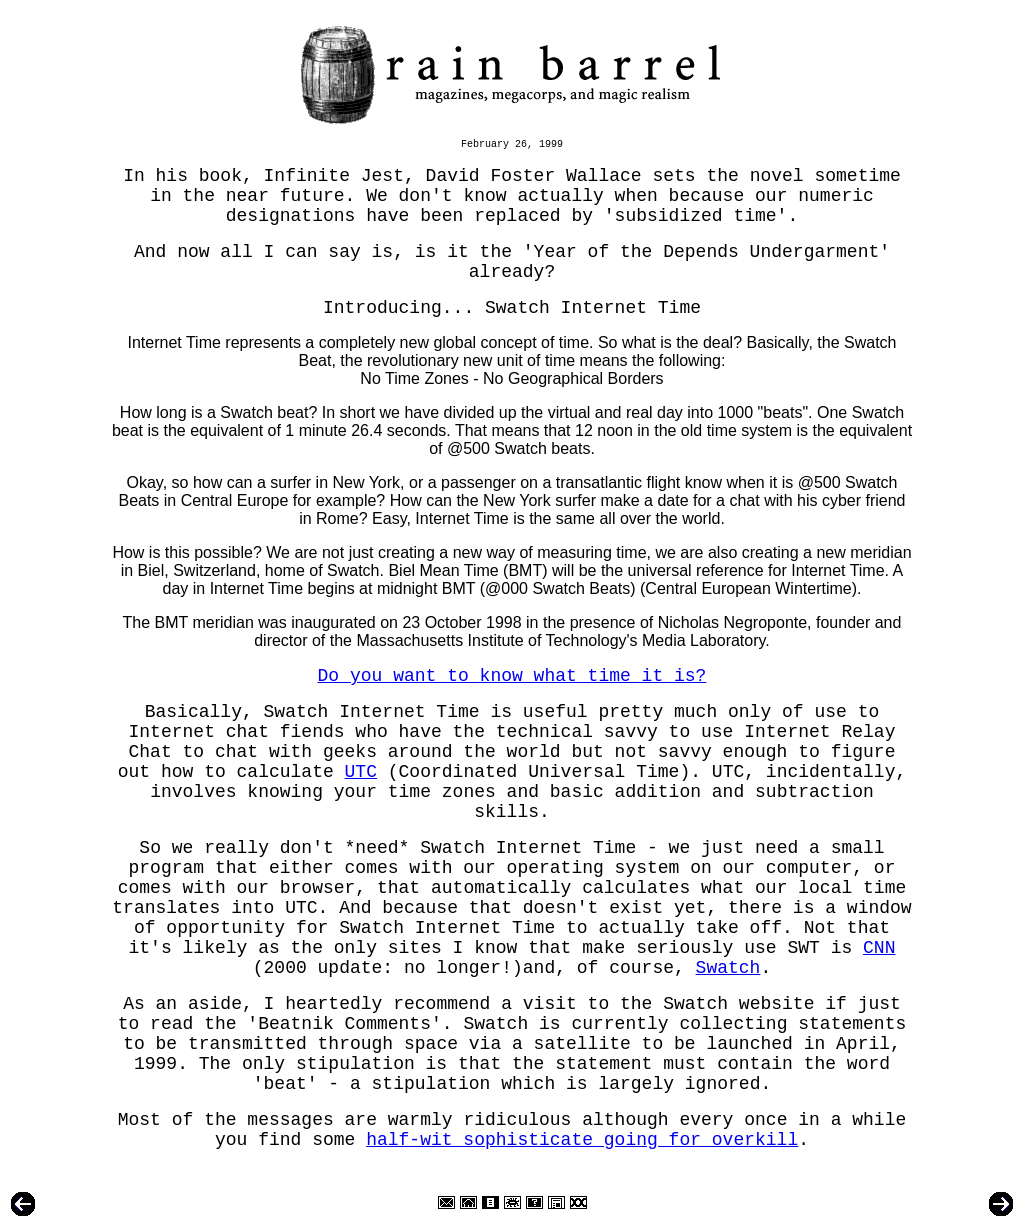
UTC (361, 772)
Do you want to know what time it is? (512, 676)
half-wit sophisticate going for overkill (582, 1140)
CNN (879, 948)
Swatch (728, 968)
